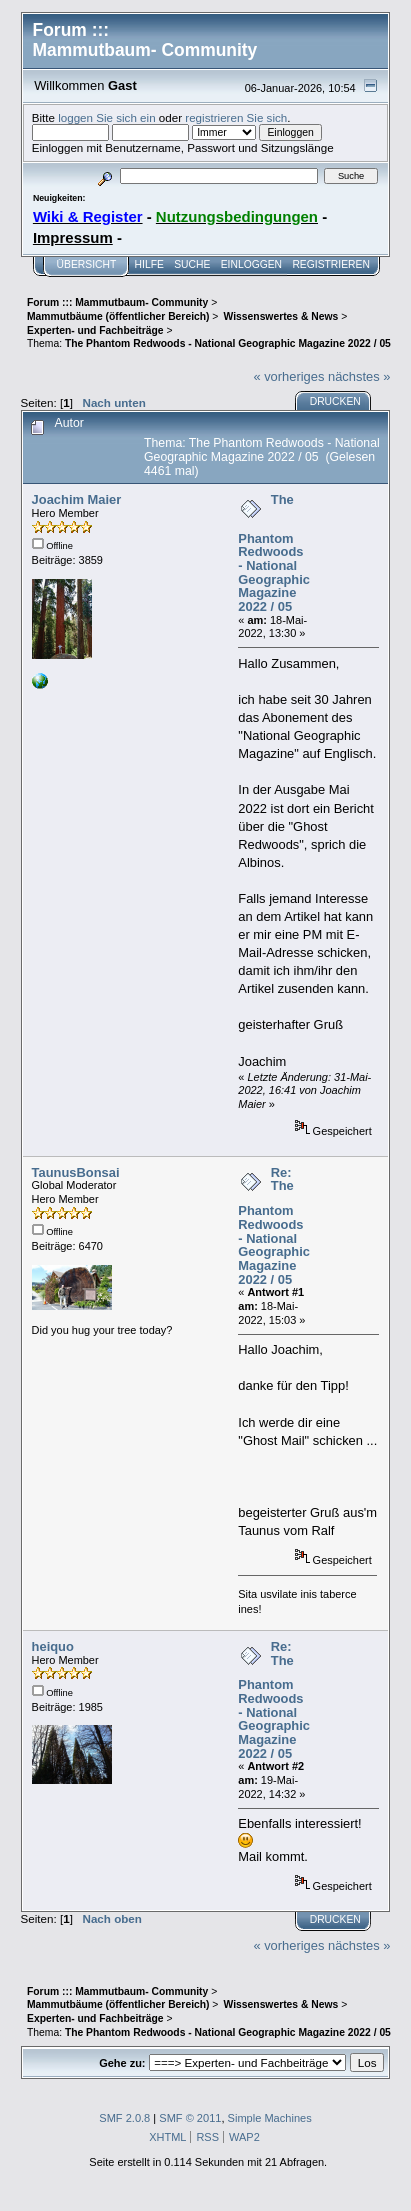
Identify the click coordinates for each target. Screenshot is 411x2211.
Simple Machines (270, 2118)
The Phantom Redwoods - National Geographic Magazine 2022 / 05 (274, 553)
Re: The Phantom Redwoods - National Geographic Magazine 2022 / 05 (274, 1226)
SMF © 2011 (190, 2118)
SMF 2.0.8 (124, 2118)
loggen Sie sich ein (106, 117)
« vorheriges (288, 376)
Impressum (73, 237)
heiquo (53, 1646)
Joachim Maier (77, 499)
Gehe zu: (122, 2063)
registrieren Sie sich (236, 117)
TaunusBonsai (76, 1172)
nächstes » (359, 376)
